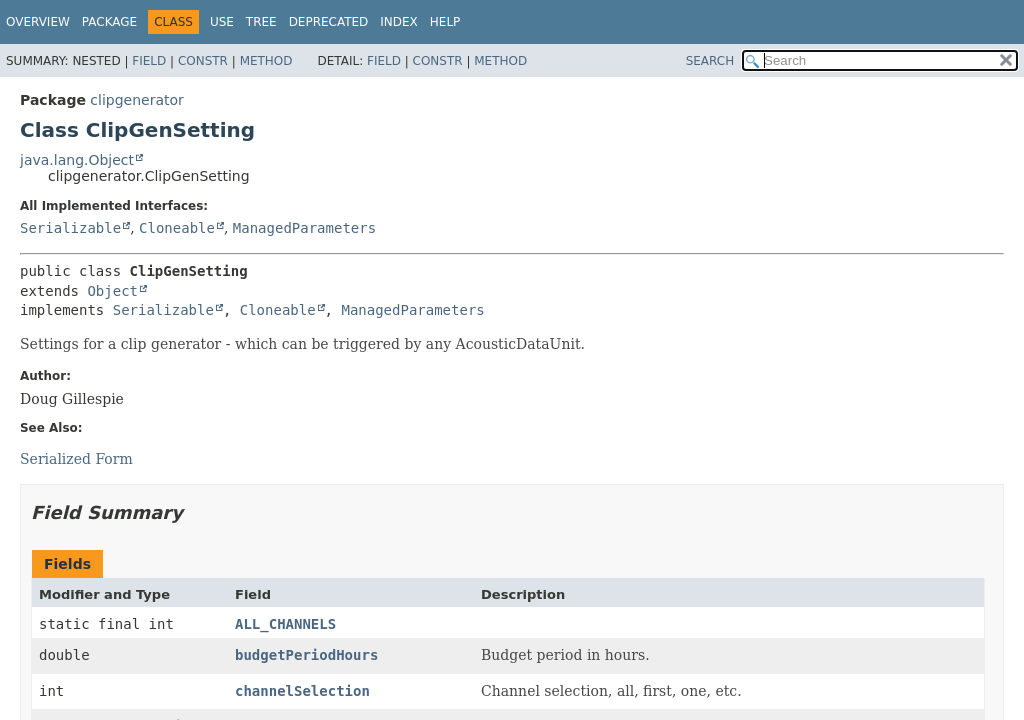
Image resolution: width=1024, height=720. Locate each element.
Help (445, 22)
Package (109, 22)
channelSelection (302, 691)
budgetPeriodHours (306, 655)
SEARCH (710, 61)
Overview (38, 22)
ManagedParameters (304, 228)
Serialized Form (76, 459)
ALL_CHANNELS (285, 624)
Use (222, 22)
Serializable (70, 228)
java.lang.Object (77, 160)
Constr (203, 61)
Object (112, 291)
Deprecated (329, 22)
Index (399, 22)
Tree (261, 22)
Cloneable (177, 228)
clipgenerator (137, 100)
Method (266, 61)
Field (149, 61)
